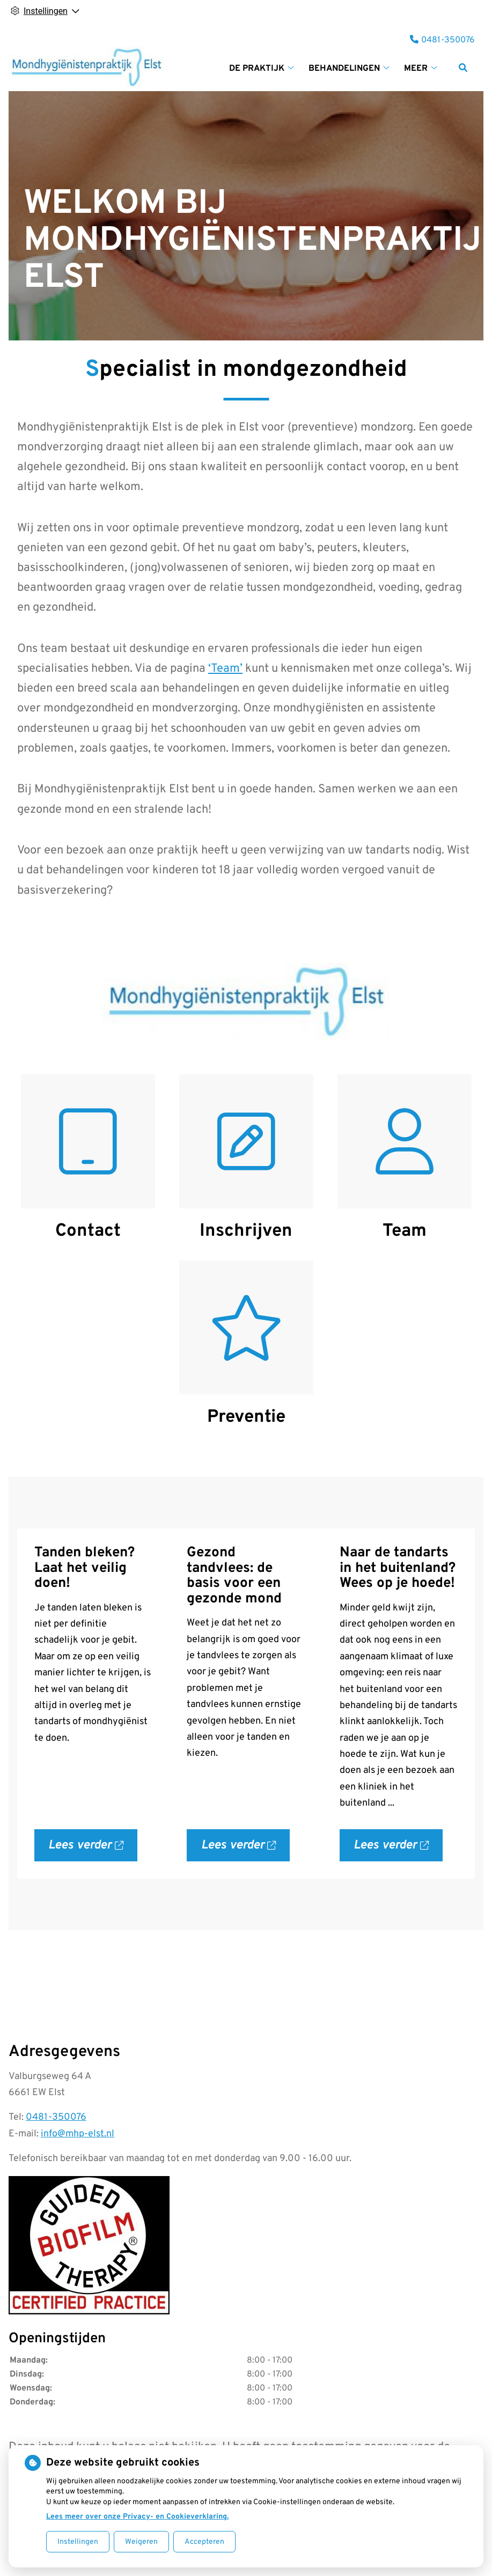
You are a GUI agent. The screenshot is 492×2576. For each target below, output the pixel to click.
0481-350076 (56, 2117)
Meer (416, 68)
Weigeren (141, 2542)
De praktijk (256, 68)
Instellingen (77, 2542)
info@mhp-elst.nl (77, 2134)
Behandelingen (344, 68)
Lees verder (92, 1850)
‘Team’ (225, 669)
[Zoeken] (463, 67)
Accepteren (204, 2542)
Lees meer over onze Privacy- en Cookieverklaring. (137, 2516)
